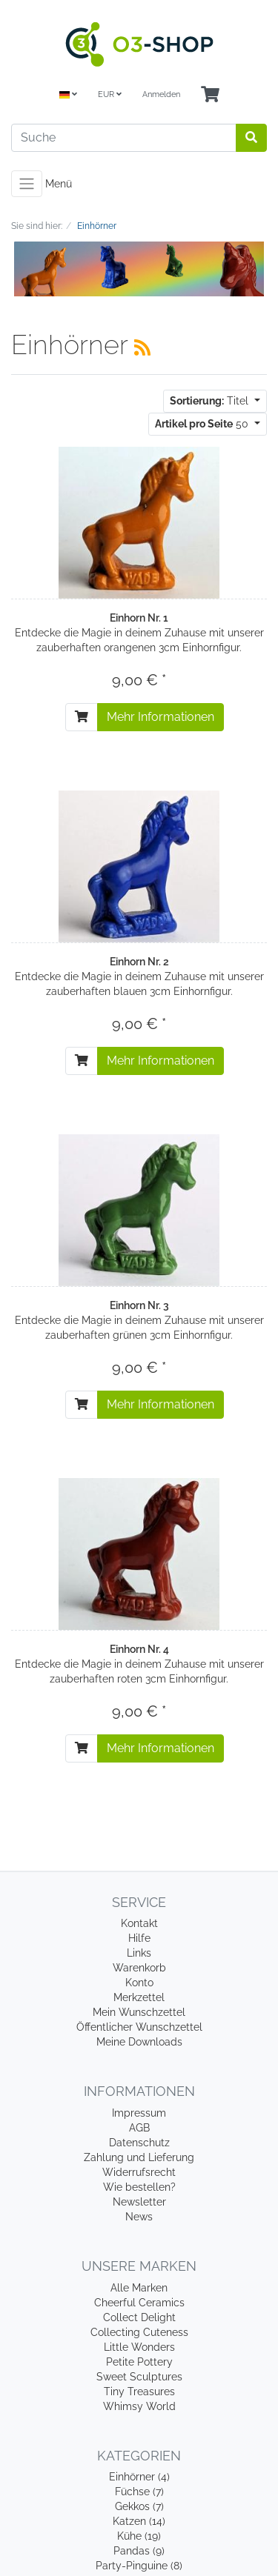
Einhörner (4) (139, 2477)
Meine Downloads (139, 2042)
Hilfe (139, 1938)
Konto (139, 1982)
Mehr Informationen (160, 717)
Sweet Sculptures (139, 2377)
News (139, 2217)
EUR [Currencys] (110, 94)
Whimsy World (139, 2406)
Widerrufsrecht (139, 2172)
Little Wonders (139, 2347)
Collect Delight (139, 2317)
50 (203, 424)
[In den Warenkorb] (81, 717)
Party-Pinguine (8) (139, 2566)
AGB (139, 2128)
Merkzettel (139, 1997)
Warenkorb (139, 1968)
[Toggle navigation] (26, 183)
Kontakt (139, 1923)
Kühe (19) (139, 2536)
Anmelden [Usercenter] (161, 94)
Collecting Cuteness (139, 2332)
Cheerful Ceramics (139, 2303)
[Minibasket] (210, 95)
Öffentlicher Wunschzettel (139, 2027)
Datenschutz (139, 2143)
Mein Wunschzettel (139, 2012)
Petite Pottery (139, 2362)
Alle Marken (139, 2288)
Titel (210, 401)
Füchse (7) (139, 2491)
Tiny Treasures (139, 2391)
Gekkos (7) (139, 2506)
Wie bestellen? (139, 2187)
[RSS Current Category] (142, 347)
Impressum (139, 2113)
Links (139, 1953)
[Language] (68, 95)
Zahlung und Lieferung (139, 2157)
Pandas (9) (139, 2551)
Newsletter (139, 2202)
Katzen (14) (139, 2521)
